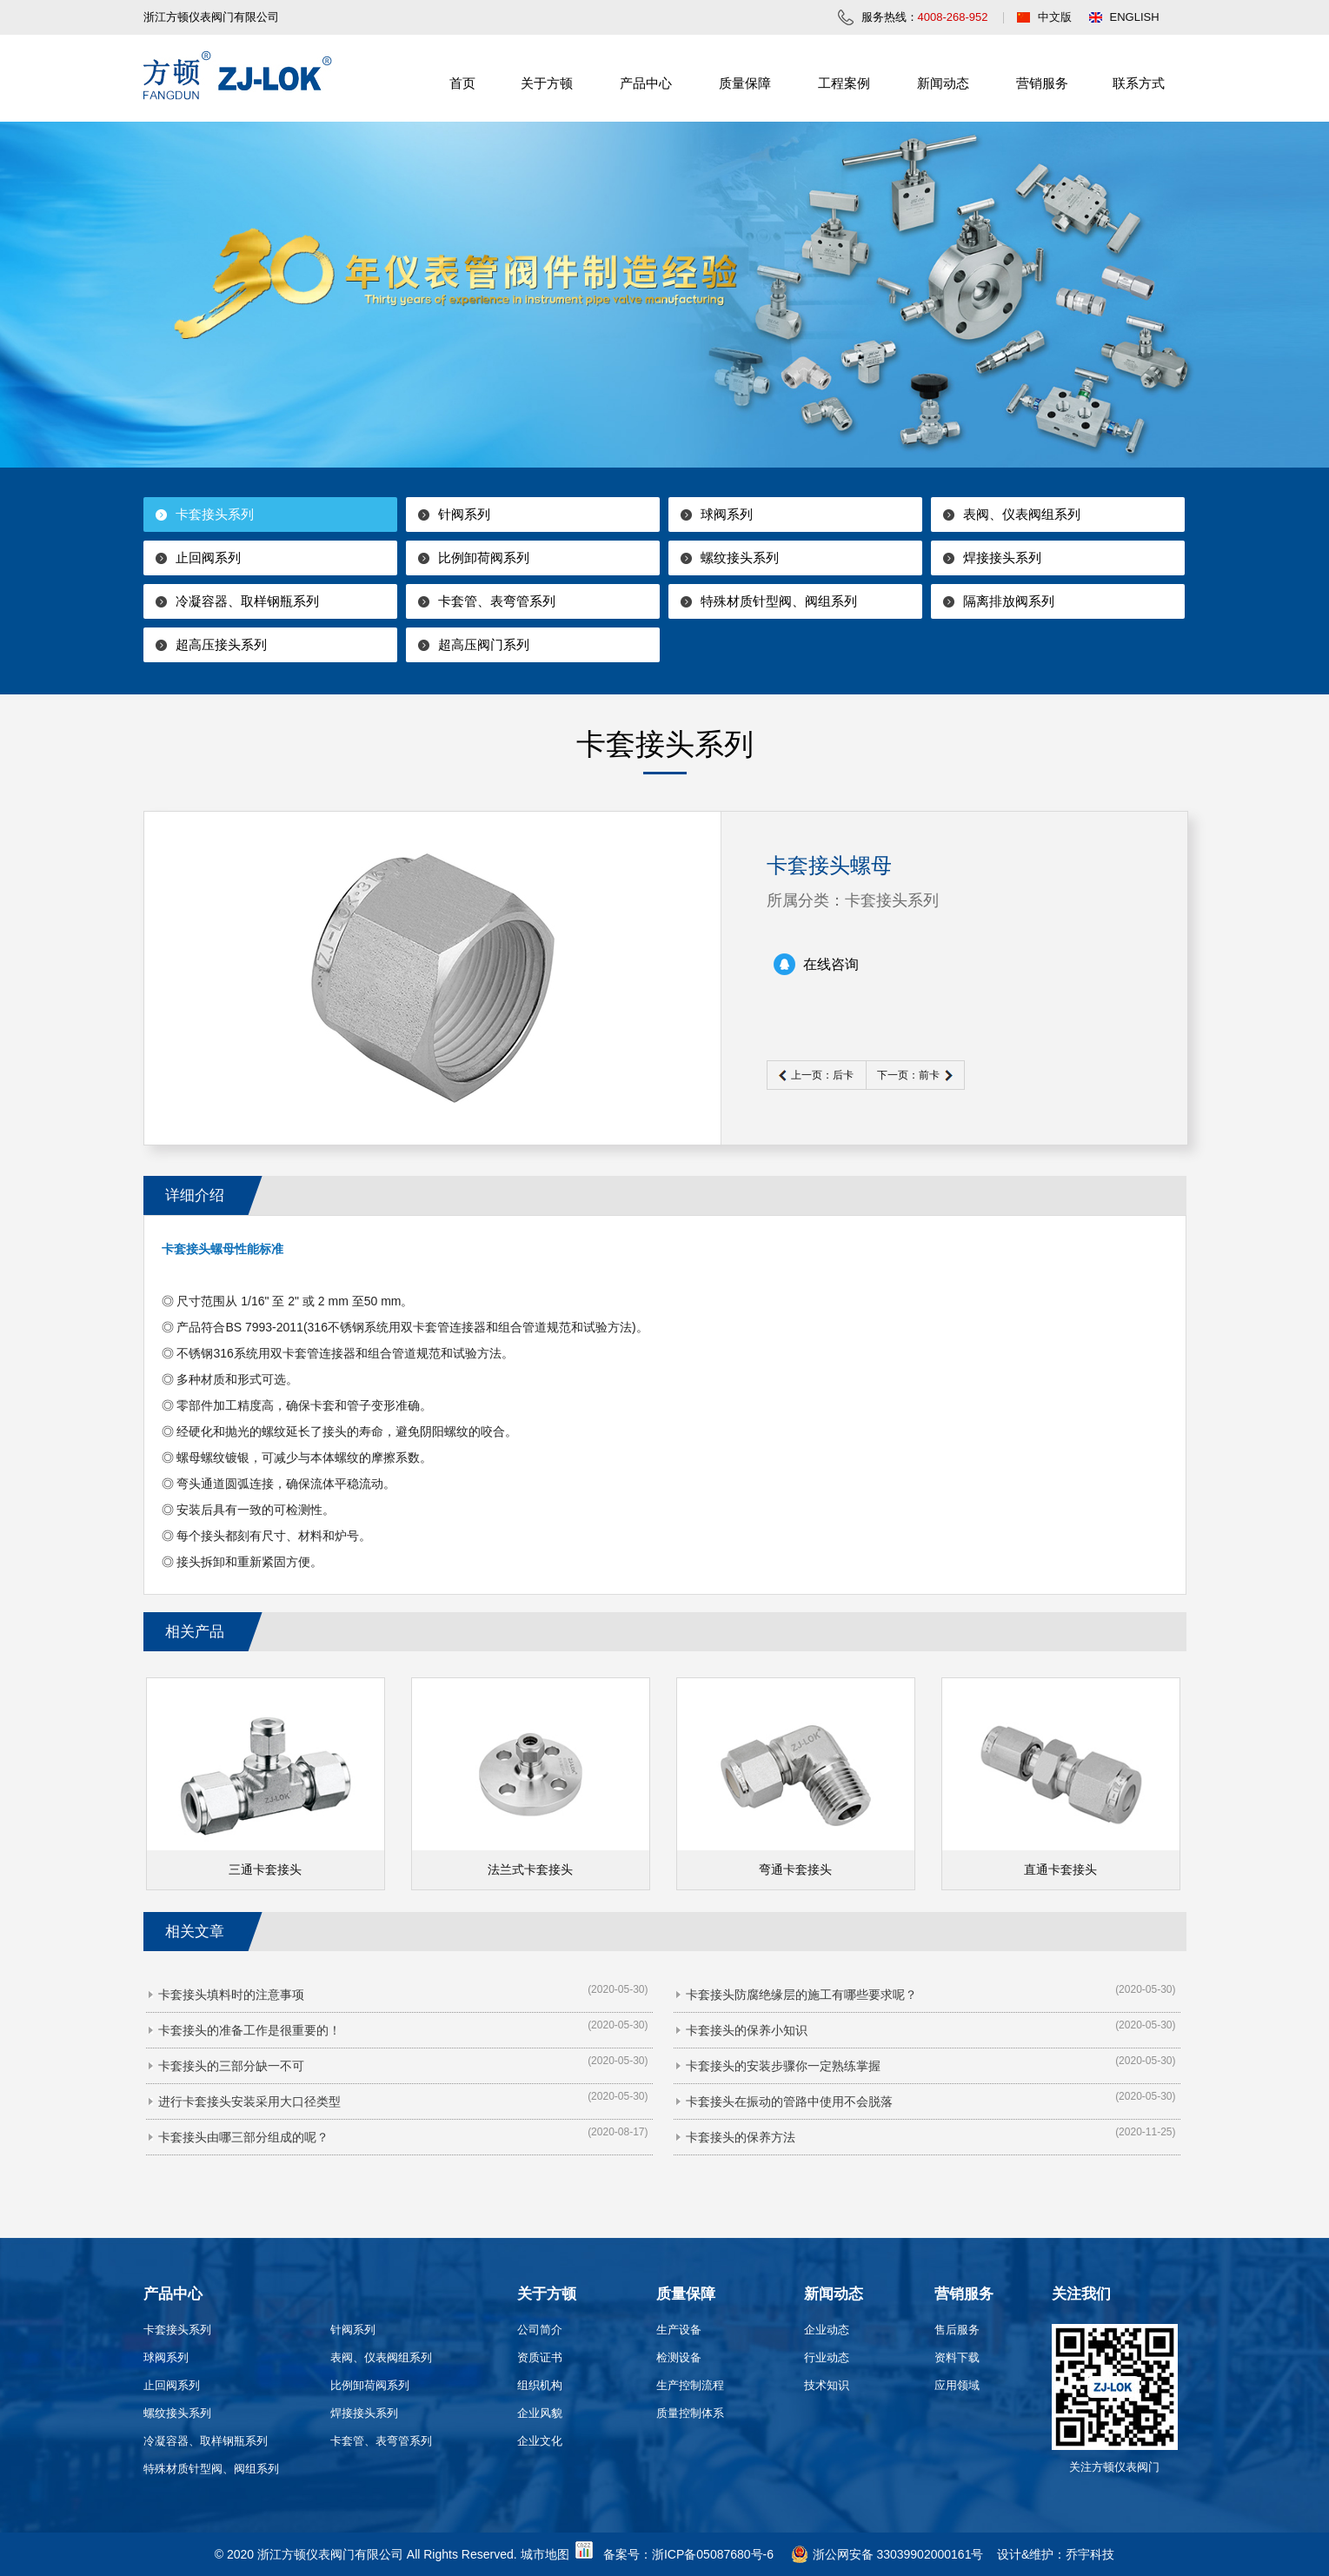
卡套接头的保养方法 (740, 2137)
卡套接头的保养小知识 (746, 2030)
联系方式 (1139, 83)
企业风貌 (539, 2413)
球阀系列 (727, 514)
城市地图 (545, 2554)
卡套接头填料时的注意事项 (231, 1995)
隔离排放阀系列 (1008, 601)
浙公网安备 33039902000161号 (887, 2554)
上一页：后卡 (822, 1075)
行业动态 (826, 2357)
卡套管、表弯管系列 (496, 601)
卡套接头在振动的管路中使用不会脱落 (789, 2101)
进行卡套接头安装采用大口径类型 (249, 2101)
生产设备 (678, 2329)
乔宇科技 (1090, 2554)
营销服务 (1042, 83)
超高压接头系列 (221, 644)
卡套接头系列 (215, 514)
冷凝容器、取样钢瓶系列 (247, 601)
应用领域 (957, 2385)
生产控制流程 (690, 2385)
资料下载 (957, 2357)
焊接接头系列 (1002, 557)
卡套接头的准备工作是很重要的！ (249, 2030)
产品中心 (646, 83)
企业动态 (826, 2329)
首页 (462, 83)
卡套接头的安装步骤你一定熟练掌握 (783, 2066)
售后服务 (957, 2329)
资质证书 (539, 2357)
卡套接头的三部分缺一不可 (231, 2066)
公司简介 (539, 2329)
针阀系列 (464, 514)
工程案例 (844, 83)
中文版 (1055, 16)
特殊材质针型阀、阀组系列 (779, 601)
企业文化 (539, 2440)
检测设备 (678, 2357)
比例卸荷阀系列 (483, 557)
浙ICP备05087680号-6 (713, 2554)
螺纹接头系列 (740, 557)
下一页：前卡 (908, 1075)
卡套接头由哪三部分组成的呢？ (243, 2137)
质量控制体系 (690, 2413)
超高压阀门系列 (483, 644)
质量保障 (745, 83)
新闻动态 (943, 83)
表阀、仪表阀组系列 (1021, 514)
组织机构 (539, 2385)
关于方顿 (547, 83)
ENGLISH (1135, 16)
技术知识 (826, 2385)
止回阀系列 (208, 557)
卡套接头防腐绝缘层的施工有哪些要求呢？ (801, 1995)
